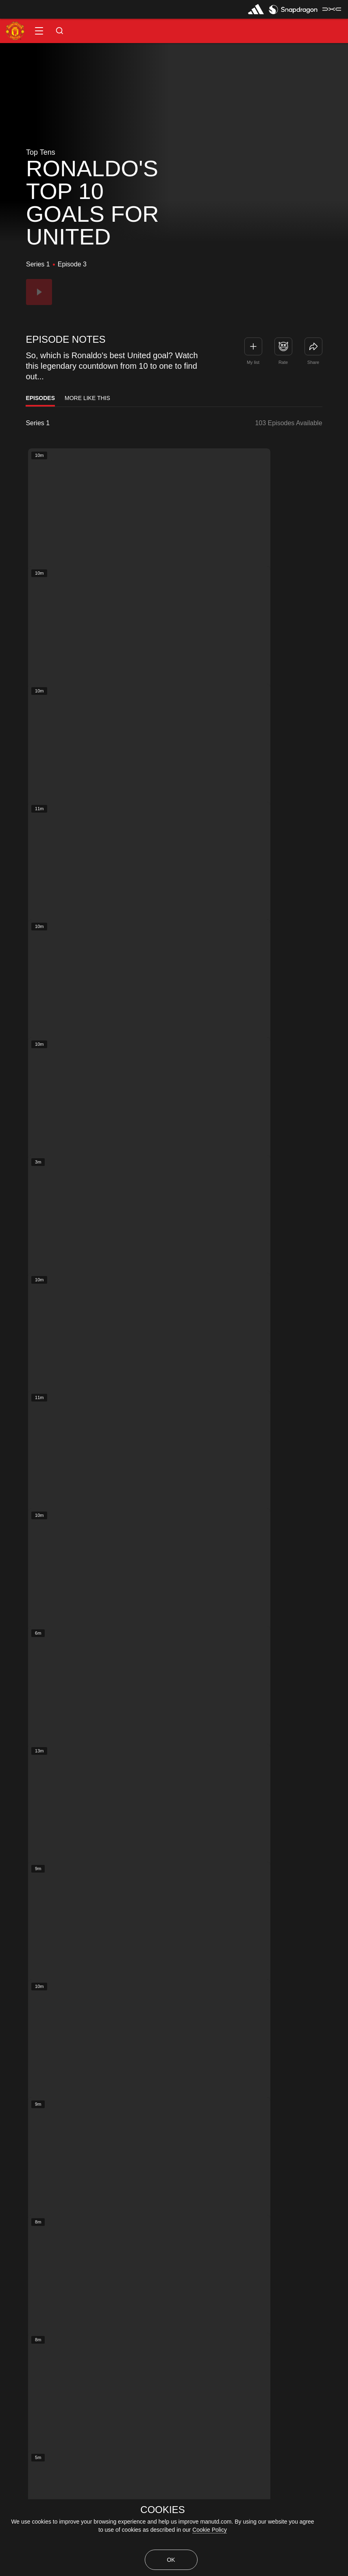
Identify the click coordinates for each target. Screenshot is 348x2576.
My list (253, 362)
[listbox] (58, 423)
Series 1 (38, 423)
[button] (39, 31)
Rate (283, 362)
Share (313, 362)
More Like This (87, 398)
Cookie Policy (209, 2529)
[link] (313, 346)
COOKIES (162, 2510)
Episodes (40, 398)
